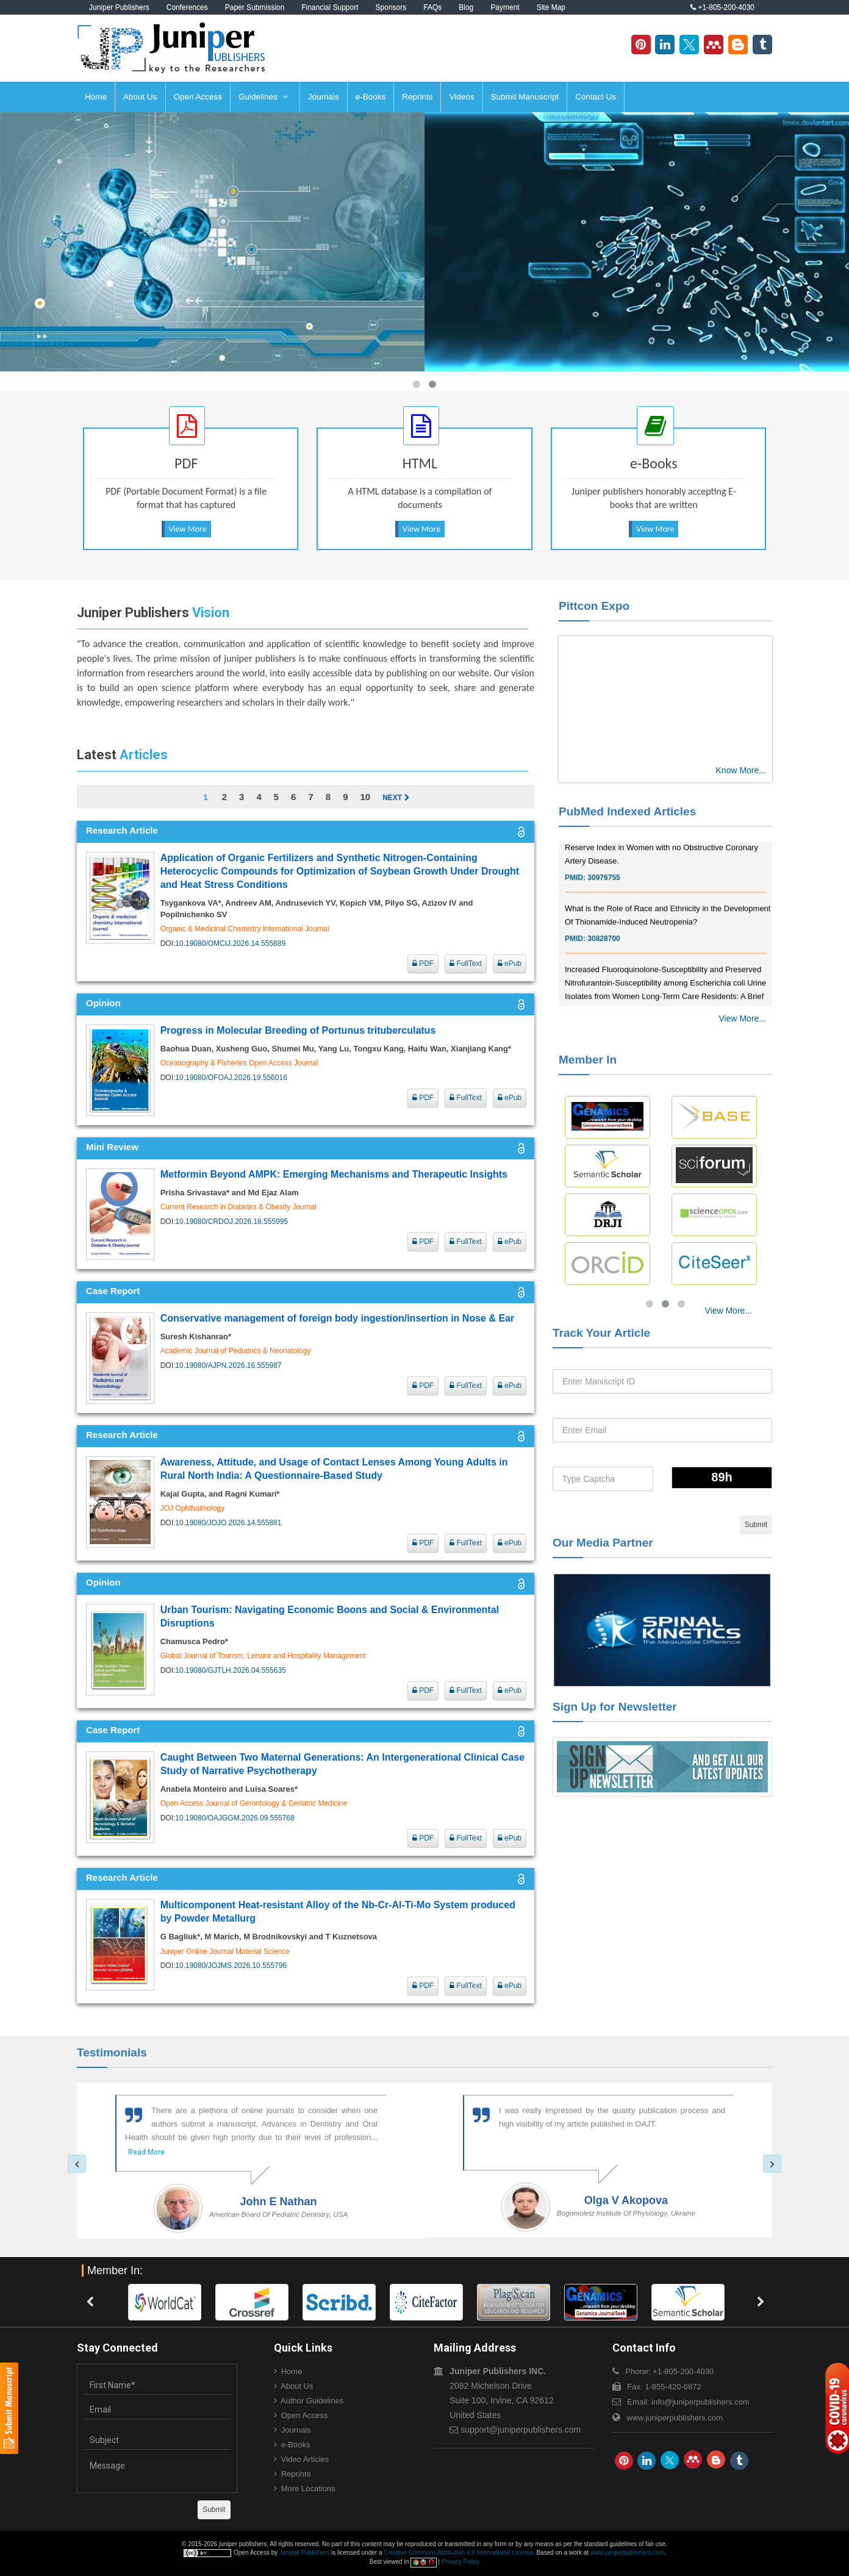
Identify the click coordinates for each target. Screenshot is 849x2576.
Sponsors (391, 7)
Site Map (551, 7)
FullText (466, 963)
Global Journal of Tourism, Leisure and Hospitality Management (263, 1655)
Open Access (198, 96)
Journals (323, 96)
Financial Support (329, 7)
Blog (466, 7)
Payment (504, 7)
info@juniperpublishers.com (700, 2401)
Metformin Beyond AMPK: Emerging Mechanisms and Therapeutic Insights (333, 1174)
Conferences (187, 7)
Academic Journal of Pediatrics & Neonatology (235, 1351)
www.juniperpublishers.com (674, 2417)
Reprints (417, 96)
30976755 (603, 900)
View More (188, 529)
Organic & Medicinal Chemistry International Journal (244, 929)
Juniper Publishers (119, 7)
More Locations (308, 2488)
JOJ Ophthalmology (192, 1508)
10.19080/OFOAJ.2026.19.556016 (231, 1077)
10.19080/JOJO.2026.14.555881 (228, 1523)
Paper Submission (254, 7)
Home (96, 96)
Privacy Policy (460, 2561)
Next (395, 797)
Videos (461, 96)
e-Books (371, 96)
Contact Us (595, 96)
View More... (742, 1018)
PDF (423, 963)
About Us (140, 96)
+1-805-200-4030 (722, 7)
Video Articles (305, 2459)
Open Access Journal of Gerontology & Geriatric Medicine (254, 1803)
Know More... (741, 770)
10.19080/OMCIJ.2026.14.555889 (230, 943)
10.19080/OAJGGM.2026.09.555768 (234, 1818)
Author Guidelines (312, 2400)
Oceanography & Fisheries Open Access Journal (239, 1063)
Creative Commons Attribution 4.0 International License (458, 2553)
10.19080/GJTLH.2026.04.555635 (230, 1670)
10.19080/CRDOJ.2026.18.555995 (231, 1221)
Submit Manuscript (525, 96)
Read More (146, 2152)
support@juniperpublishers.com (520, 2430)
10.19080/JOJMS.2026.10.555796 (231, 1965)
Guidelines (263, 96)
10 (365, 797)
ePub (509, 963)
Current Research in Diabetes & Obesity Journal (238, 1207)
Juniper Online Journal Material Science (225, 1951)
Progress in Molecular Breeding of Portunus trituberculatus (298, 1030)
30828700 (603, 961)
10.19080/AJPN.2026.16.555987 (228, 1365)
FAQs (432, 7)
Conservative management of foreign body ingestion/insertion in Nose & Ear (337, 1318)
